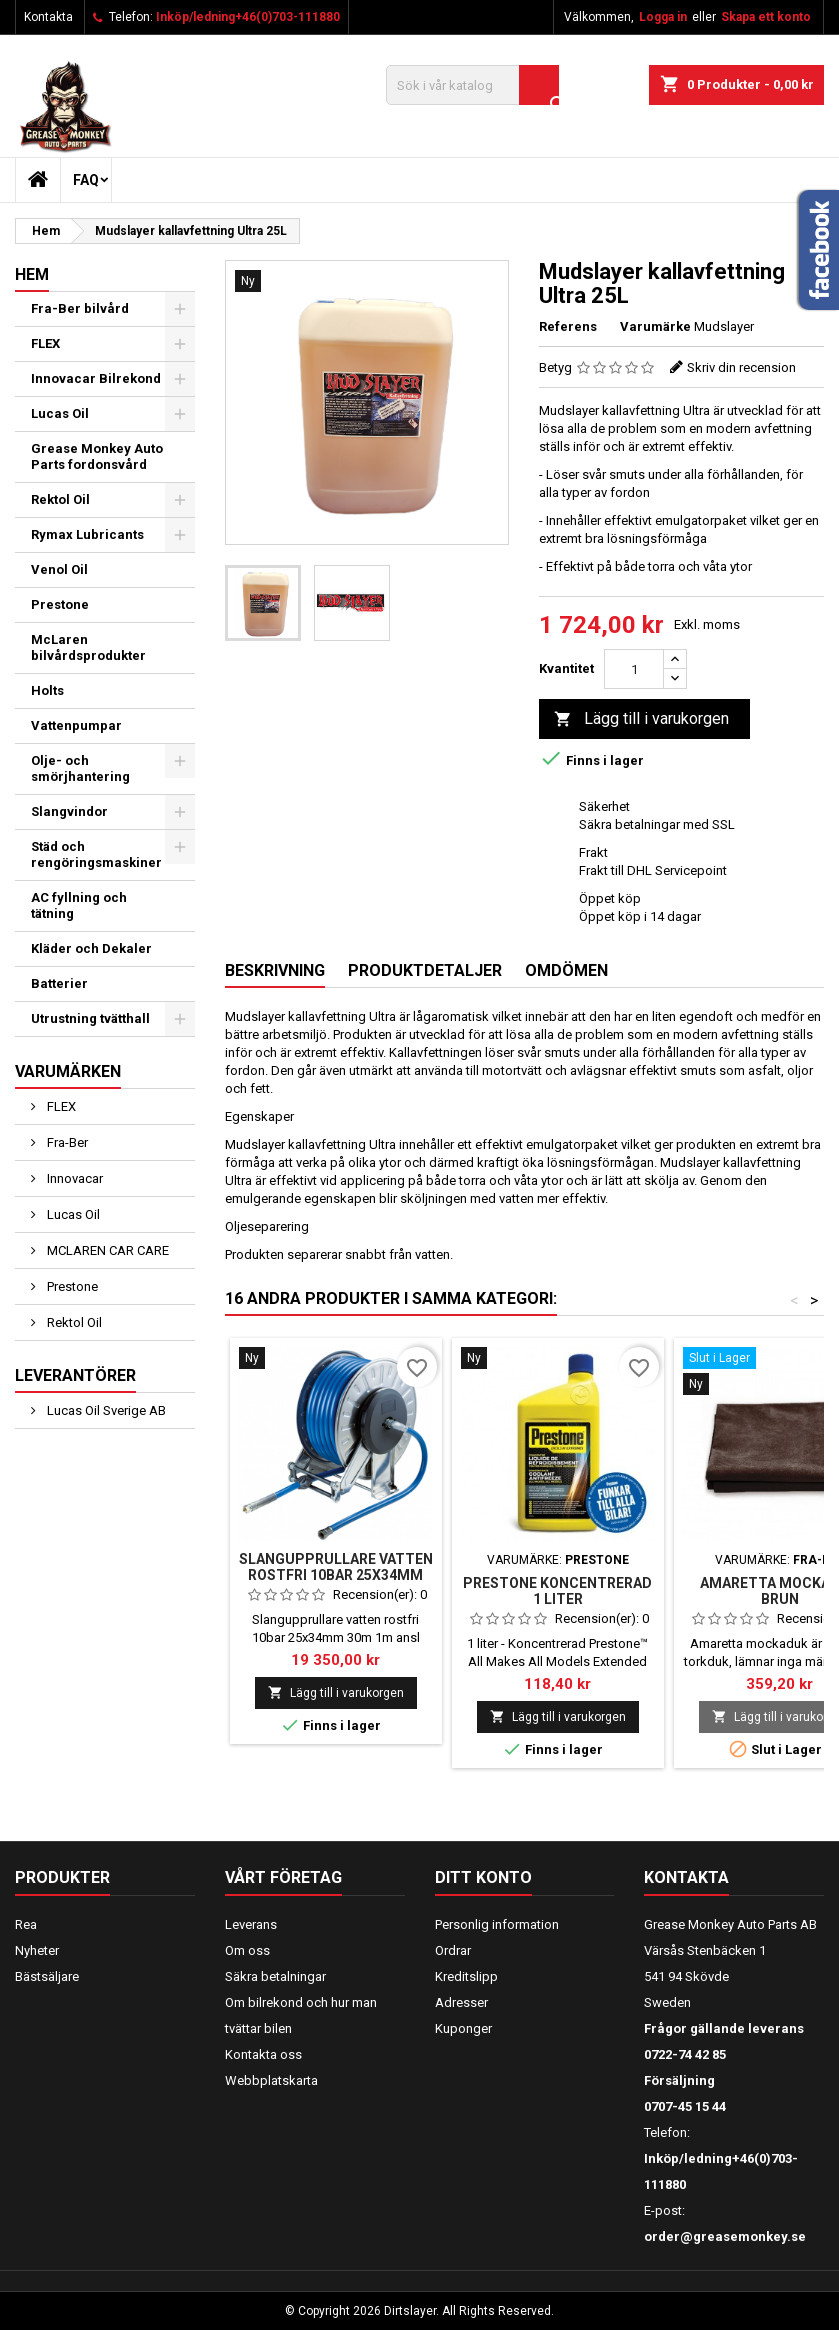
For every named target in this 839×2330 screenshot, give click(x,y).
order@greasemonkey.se (725, 2236)
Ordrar (453, 1950)
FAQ (86, 180)
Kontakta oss (263, 2054)
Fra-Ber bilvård (80, 308)
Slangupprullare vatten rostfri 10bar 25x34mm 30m (336, 1575)
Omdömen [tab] (566, 970)
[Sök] (472, 85)
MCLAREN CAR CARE (106, 1250)
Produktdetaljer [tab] (425, 970)
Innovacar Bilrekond (96, 378)
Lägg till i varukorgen (641, 719)
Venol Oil (59, 569)
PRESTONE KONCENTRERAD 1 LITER (557, 1591)
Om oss (247, 1950)
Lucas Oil (60, 413)
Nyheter (37, 1950)
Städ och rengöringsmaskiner (96, 854)
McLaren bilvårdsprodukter (88, 647)
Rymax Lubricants (87, 534)
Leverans (251, 1924)
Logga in (663, 17)
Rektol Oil (60, 499)
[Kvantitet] (634, 669)
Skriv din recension (741, 367)
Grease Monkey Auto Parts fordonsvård (97, 456)
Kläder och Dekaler (91, 948)
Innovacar (73, 1178)
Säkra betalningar (275, 1976)
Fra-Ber (66, 1142)
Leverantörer (75, 1375)
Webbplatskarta (271, 2080)
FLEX (45, 343)
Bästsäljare (47, 1976)
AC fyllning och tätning (79, 905)
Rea (26, 1924)
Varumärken (68, 1071)
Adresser (461, 2002)
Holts (47, 690)
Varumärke (655, 326)
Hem (32, 274)
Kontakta (48, 17)
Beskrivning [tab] (275, 970)
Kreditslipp (466, 1976)
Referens (568, 326)
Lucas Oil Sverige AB (105, 1410)
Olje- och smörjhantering (80, 768)
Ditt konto (483, 1877)
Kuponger (463, 2028)
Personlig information (497, 1924)
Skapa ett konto (766, 17)
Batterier (59, 983)
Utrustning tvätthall (90, 1018)
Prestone (60, 604)
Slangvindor (69, 811)
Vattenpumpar (76, 725)
